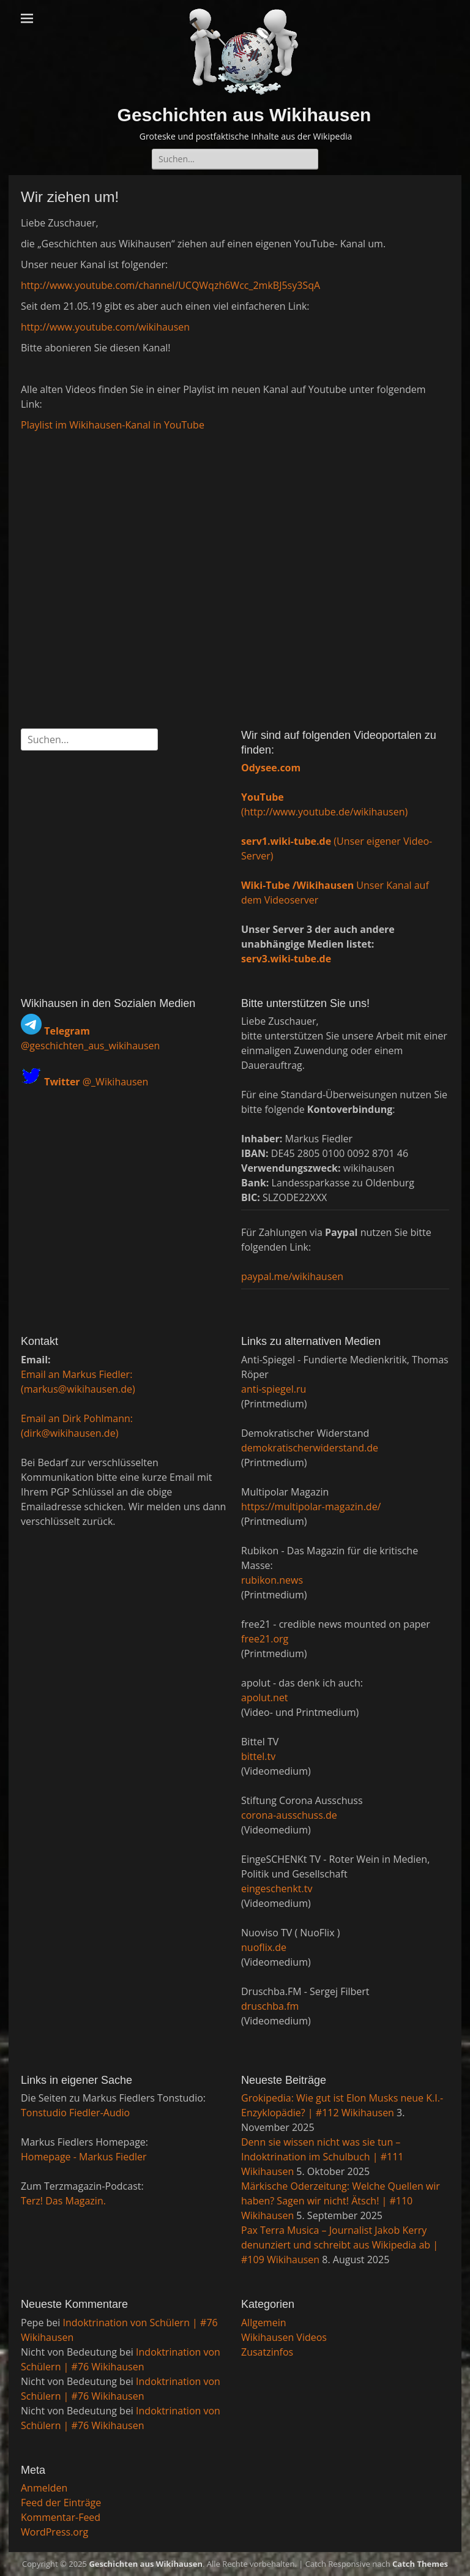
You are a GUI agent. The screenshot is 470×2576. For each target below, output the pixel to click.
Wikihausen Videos (284, 2337)
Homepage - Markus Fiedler (83, 2156)
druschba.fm (270, 2006)
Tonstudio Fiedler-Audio (75, 2112)
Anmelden (44, 2488)
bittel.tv (258, 1756)
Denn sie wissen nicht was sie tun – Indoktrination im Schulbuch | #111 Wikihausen (322, 2156)
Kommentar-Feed (60, 2517)
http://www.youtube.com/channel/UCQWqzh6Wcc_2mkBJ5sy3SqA (170, 285)
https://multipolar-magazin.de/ (311, 1506)
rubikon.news (272, 1580)
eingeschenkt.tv (276, 1888)
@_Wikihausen (96, 1081)
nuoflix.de (263, 1947)
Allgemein (263, 2322)
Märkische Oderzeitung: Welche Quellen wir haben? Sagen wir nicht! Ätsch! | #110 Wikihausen (340, 2200)
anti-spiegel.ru (273, 1389)
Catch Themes (420, 2563)
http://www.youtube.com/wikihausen (105, 327)
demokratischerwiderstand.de (309, 1448)
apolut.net (264, 1697)
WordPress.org (54, 2532)
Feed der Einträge (61, 2502)
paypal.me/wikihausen (292, 1276)
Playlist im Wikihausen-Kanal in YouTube (112, 425)
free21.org (264, 1639)
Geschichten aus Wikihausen (244, 115)
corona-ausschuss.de (289, 1815)
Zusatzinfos (267, 2352)
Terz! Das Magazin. (63, 2200)
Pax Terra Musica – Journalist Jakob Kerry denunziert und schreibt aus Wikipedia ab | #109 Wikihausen (339, 2244)
